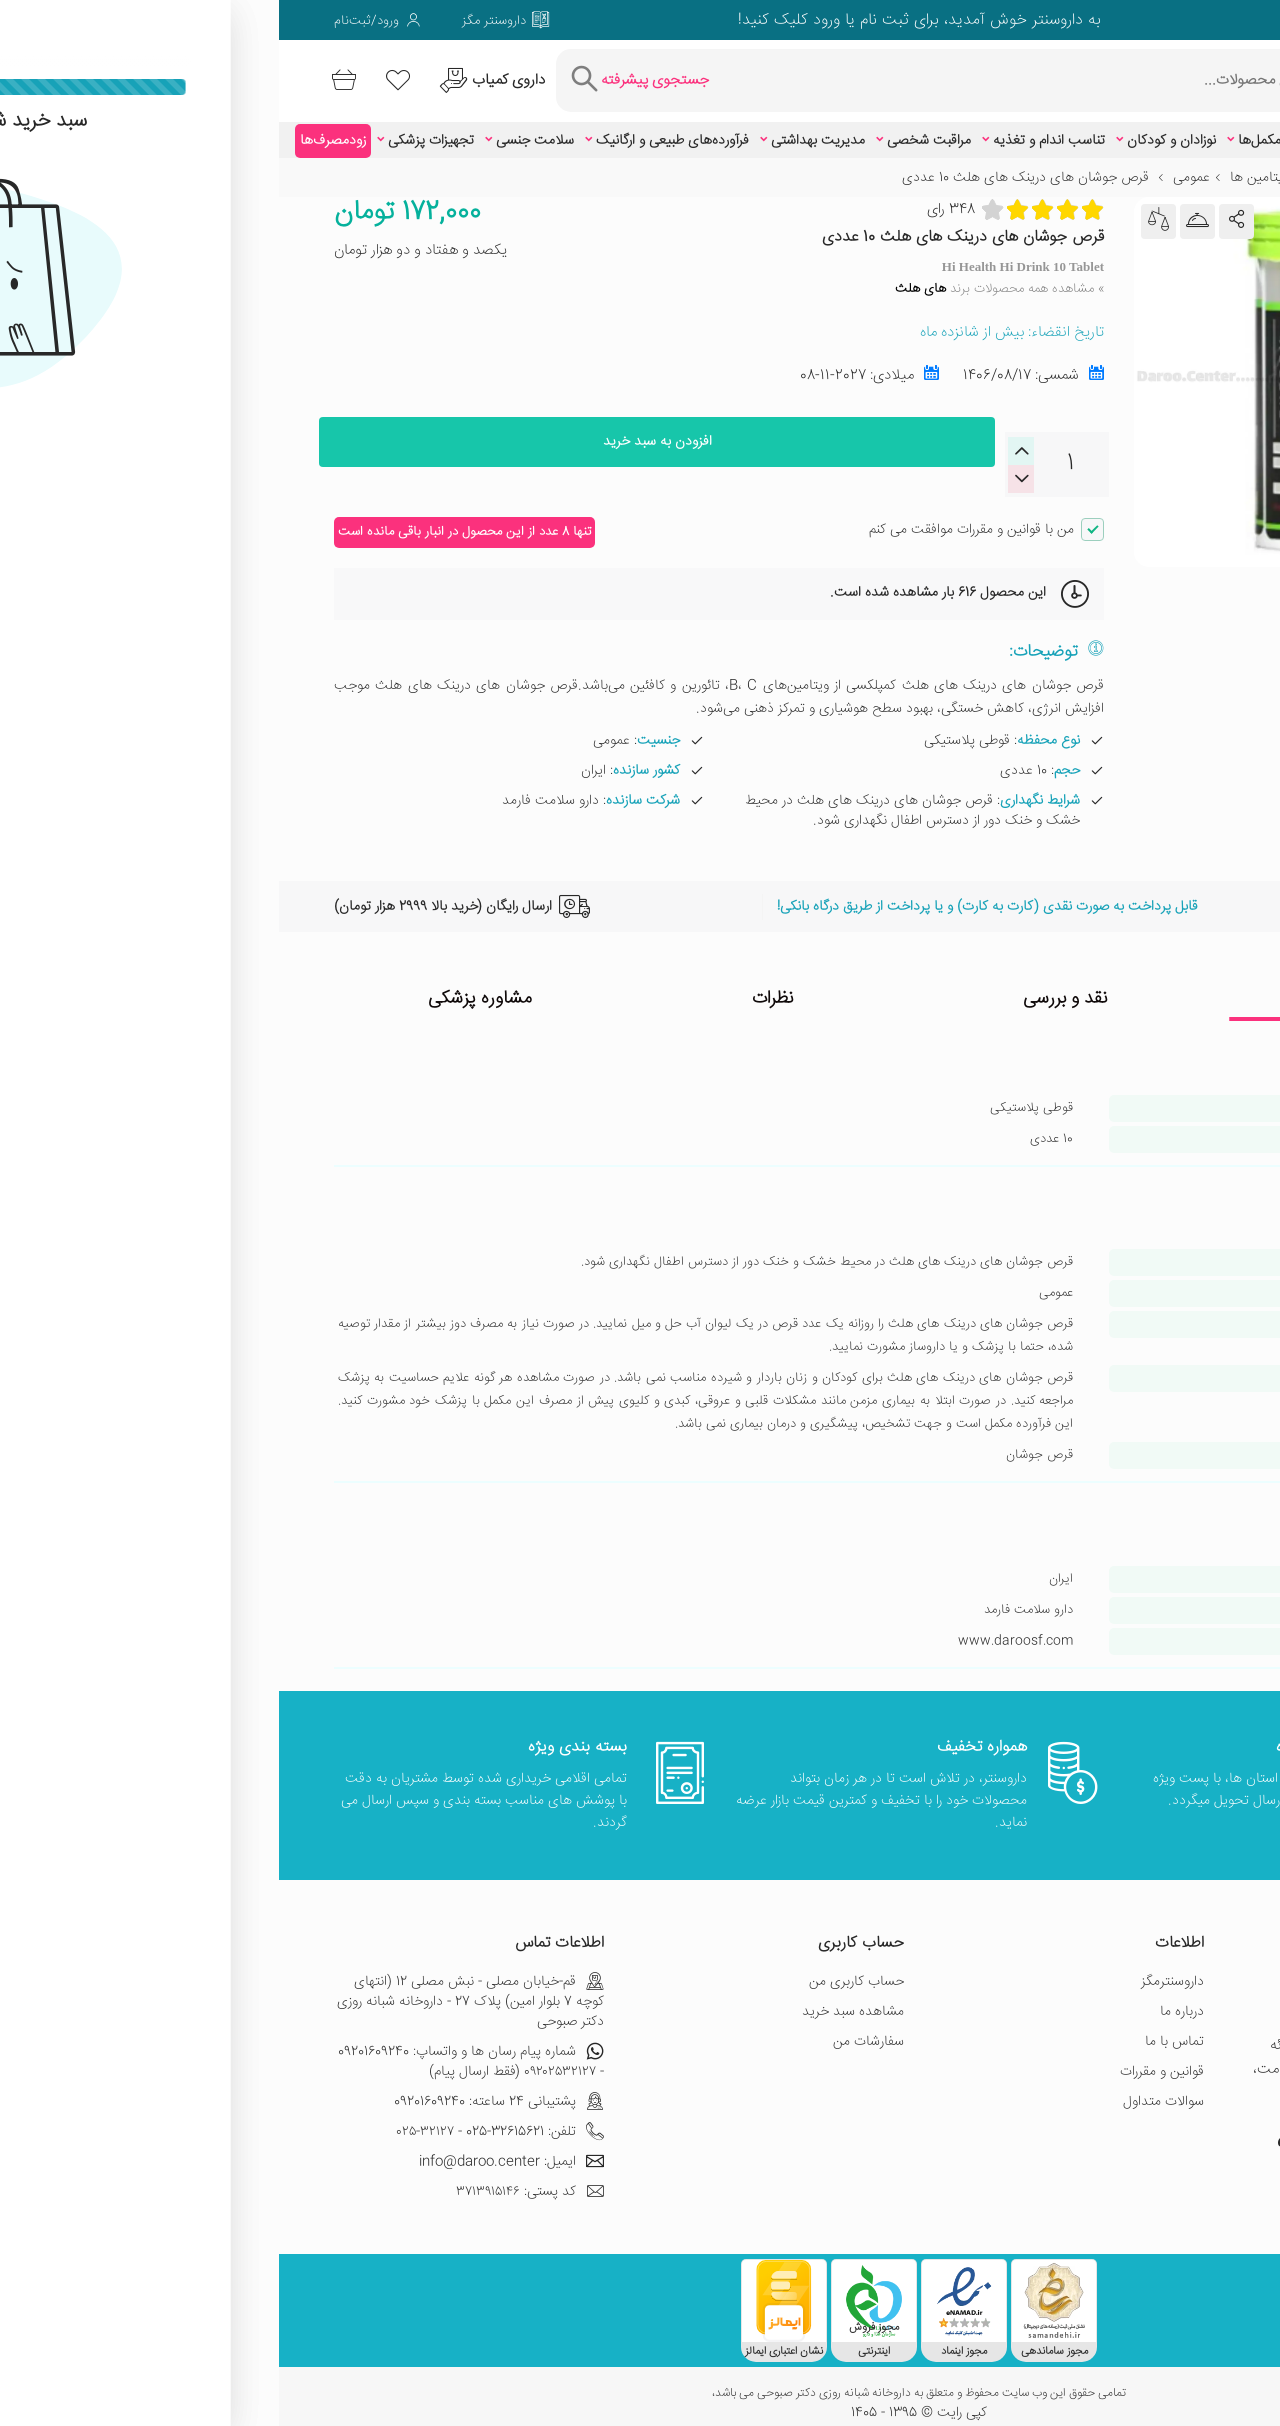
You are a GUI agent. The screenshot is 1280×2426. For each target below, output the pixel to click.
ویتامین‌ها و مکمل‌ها (1015, 126)
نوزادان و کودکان (892, 126)
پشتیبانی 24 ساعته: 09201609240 (220, 2087)
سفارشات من (589, 2027)
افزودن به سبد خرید (378, 448)
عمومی (912, 163)
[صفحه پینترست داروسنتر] (1006, 2130)
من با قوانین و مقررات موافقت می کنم (692, 515)
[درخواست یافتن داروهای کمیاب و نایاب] (237, 73)
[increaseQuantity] (747, 463)
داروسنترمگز (893, 1967)
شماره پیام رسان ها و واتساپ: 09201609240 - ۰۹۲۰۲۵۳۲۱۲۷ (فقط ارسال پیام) (192, 2047)
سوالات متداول (884, 2087)
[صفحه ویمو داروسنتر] (1104, 20)
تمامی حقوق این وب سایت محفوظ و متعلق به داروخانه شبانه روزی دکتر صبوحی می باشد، (640, 2379)
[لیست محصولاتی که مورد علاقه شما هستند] (134, 73)
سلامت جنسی (256, 126)
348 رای (672, 194)
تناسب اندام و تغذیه (770, 126)
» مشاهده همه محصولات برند (720, 274)
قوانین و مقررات (883, 2057)
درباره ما (903, 1997)
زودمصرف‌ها (54, 126)
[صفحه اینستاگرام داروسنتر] (1146, 2130)
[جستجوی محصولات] (788, 73)
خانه (1213, 163)
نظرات (494, 984)
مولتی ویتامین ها (998, 163)
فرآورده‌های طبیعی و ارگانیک (393, 126)
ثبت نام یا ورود (579, 20)
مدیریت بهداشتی (539, 126)
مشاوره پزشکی (201, 984)
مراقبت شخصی (650, 126)
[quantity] (791, 449)
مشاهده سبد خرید (574, 1997)
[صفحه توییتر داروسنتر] (1188, 20)
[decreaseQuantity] (747, 436)
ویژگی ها (1079, 984)
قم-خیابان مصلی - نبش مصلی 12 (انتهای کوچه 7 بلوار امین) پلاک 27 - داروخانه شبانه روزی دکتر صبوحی (191, 1987)
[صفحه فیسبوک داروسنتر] (1216, 20)
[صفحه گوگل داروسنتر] (1160, 20)
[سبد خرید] (70, 73)
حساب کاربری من (577, 1967)
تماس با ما (895, 2027)
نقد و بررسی (786, 984)
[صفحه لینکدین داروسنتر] (1076, 20)
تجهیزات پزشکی (152, 126)
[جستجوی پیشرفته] (388, 73)
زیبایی (1109, 126)
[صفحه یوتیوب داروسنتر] (1034, 2130)
